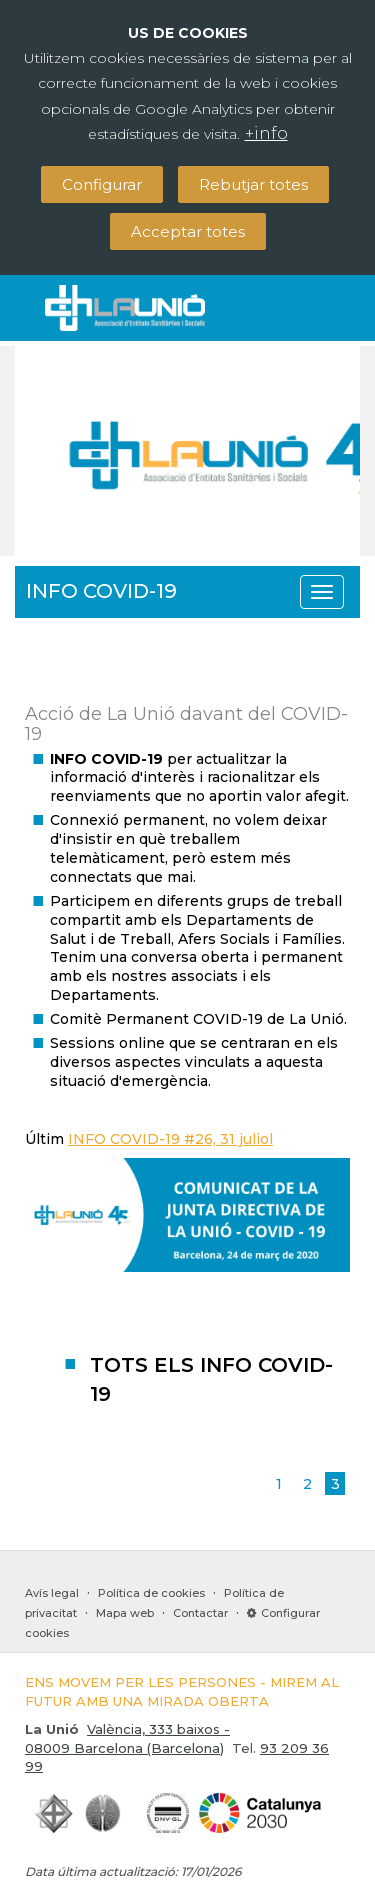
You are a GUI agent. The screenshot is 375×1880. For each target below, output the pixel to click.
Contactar (200, 1613)
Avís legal (52, 1593)
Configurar (102, 184)
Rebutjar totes (253, 184)
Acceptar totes (188, 231)
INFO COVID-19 (101, 591)
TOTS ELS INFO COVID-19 (211, 1379)
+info (266, 133)
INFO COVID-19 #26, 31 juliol (170, 1139)
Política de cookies (151, 1593)
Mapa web (125, 1613)
